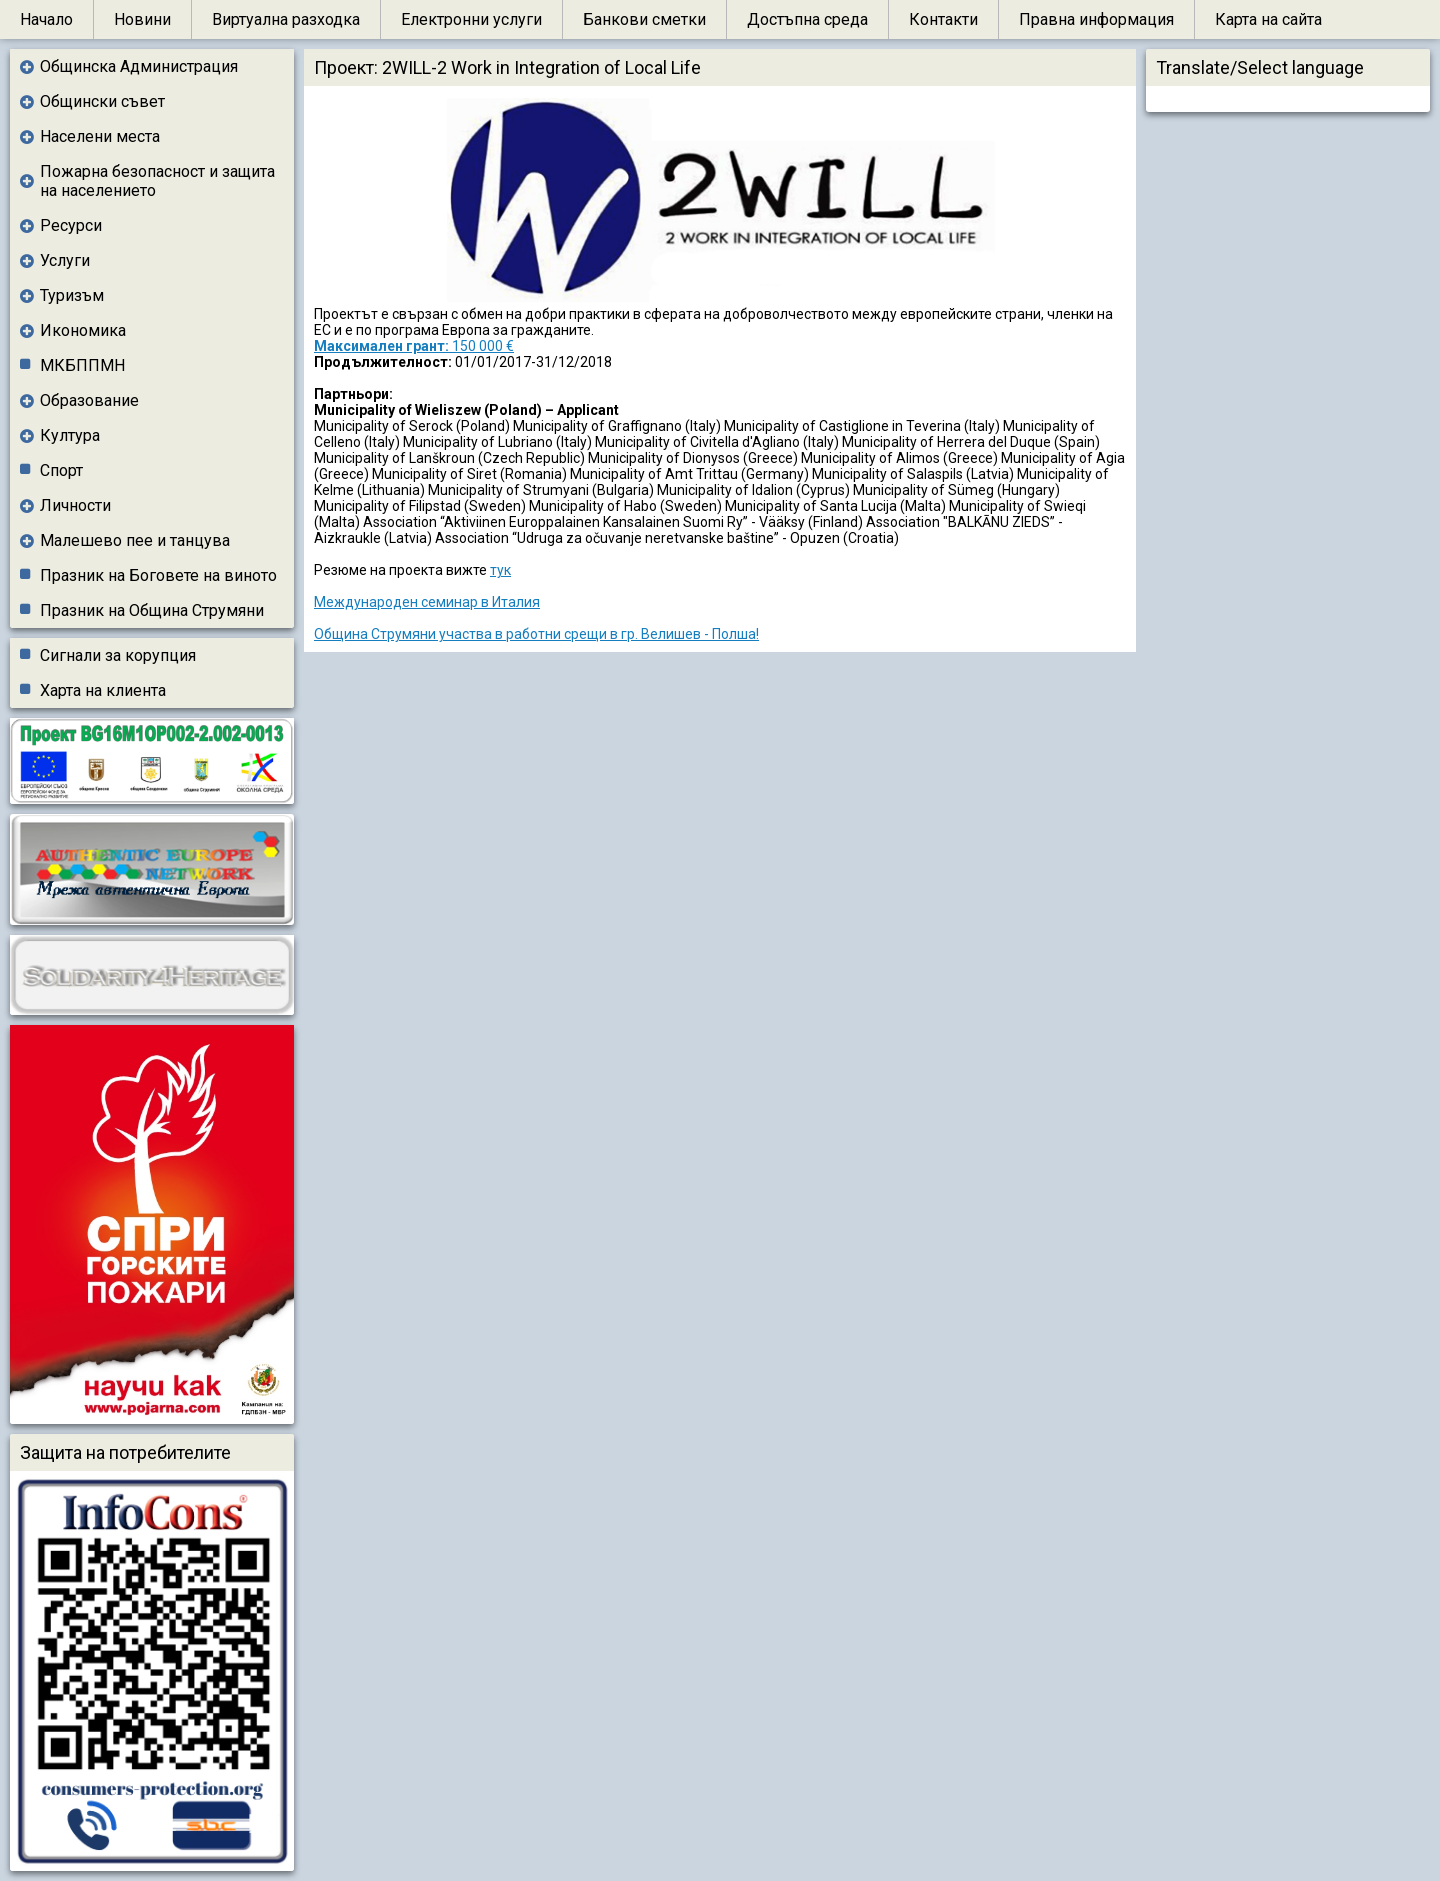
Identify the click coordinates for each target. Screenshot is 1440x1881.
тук (500, 570)
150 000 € (414, 346)
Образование (89, 400)
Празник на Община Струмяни (152, 610)
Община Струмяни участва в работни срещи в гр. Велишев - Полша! (536, 634)
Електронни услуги (471, 19)
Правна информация (1096, 19)
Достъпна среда (807, 19)
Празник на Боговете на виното (158, 575)
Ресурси (71, 225)
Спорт (61, 470)
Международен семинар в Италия (427, 602)
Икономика (83, 330)
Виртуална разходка (286, 19)
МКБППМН (82, 365)
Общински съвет (102, 101)
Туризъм (72, 295)
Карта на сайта (1268, 19)
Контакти (943, 19)
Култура (70, 435)
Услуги (65, 260)
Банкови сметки (644, 19)
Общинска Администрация (139, 66)
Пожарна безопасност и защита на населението (157, 181)
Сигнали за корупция (118, 655)
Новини (142, 19)
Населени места (100, 136)
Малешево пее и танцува (135, 540)
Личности (75, 505)
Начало (46, 19)
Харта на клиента (103, 690)
